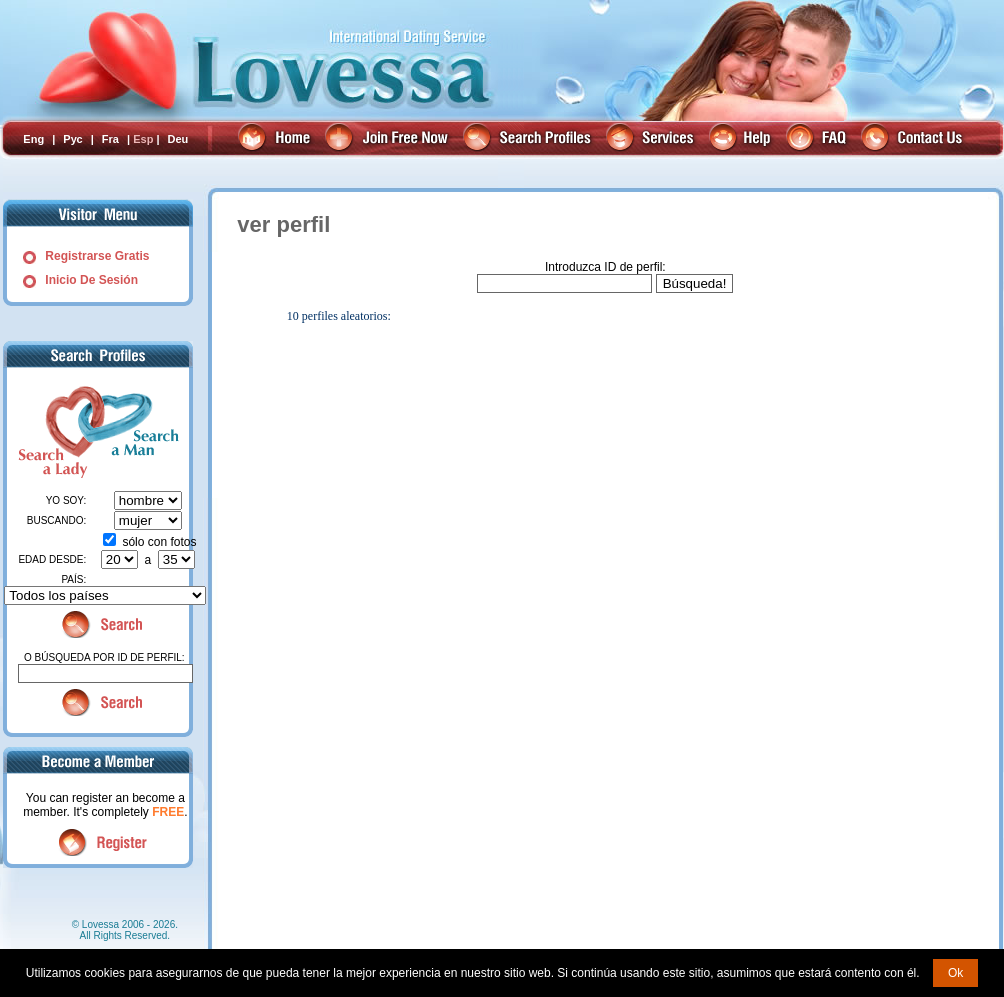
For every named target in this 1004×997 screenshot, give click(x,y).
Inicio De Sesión (91, 280)
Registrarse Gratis (97, 256)
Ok (955, 973)
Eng (33, 139)
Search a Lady (50, 431)
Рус (72, 139)
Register (105, 842)
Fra (110, 139)
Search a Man (138, 431)
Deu (178, 139)
